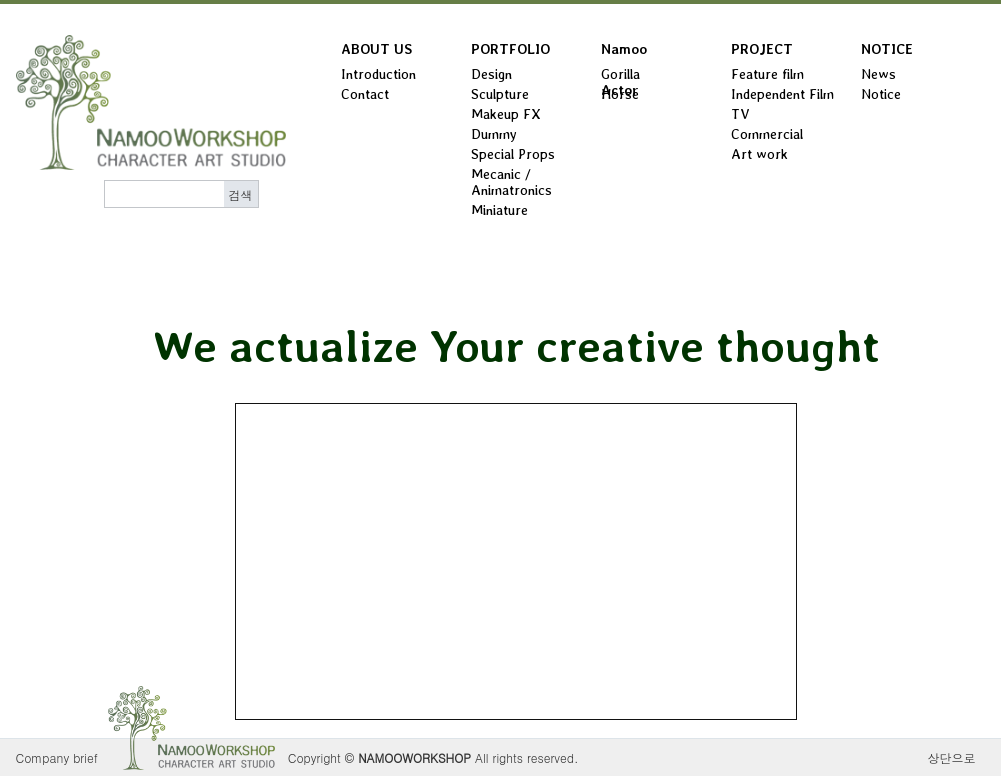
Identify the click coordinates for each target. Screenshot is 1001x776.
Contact (365, 94)
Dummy (494, 134)
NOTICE (887, 49)
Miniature (499, 210)
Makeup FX (506, 114)
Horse (620, 94)
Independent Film (782, 94)
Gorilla (620, 74)
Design (491, 74)
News (878, 74)
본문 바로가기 (0, 4)
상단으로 (952, 757)
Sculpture (500, 94)
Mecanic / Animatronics (511, 182)
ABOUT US (376, 49)
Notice (881, 94)
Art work (759, 154)
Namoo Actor (624, 53)
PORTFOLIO (510, 49)
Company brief (57, 757)
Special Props (513, 154)
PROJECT (762, 49)
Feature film (767, 74)
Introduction (378, 74)
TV (740, 114)
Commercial (767, 134)
